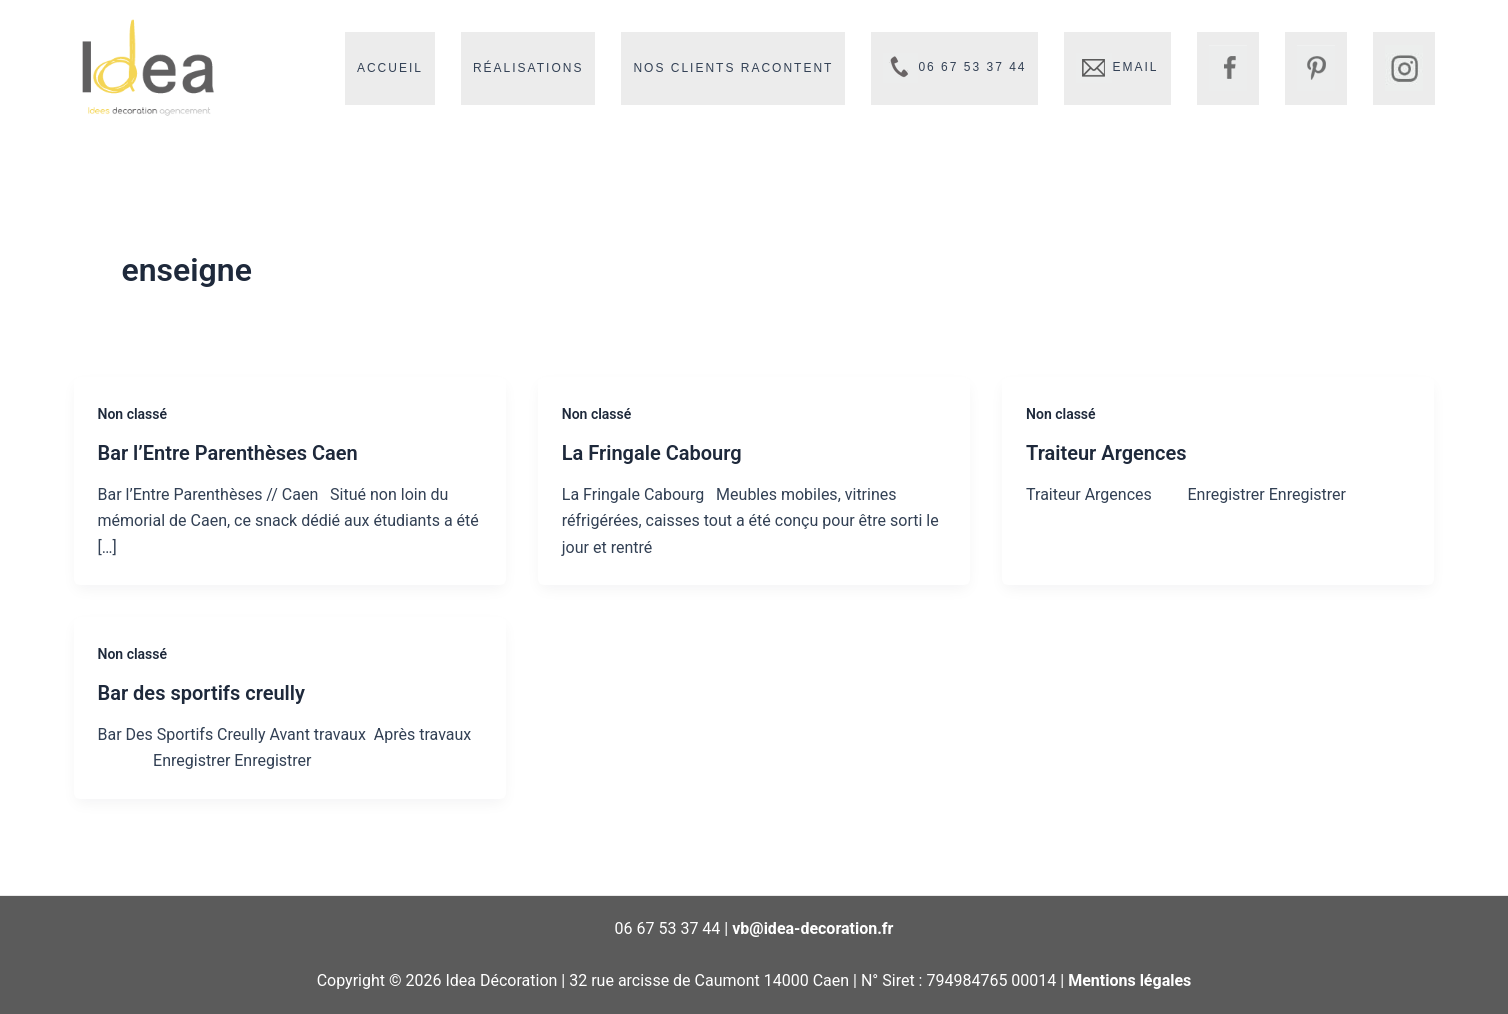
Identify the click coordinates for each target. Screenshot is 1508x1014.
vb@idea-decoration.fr (812, 928)
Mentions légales (1129, 980)
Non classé (133, 414)
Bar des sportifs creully (201, 693)
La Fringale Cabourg (652, 453)
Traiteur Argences (1106, 453)
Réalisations (528, 68)
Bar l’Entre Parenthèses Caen (228, 453)
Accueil (390, 68)
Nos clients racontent (733, 68)
